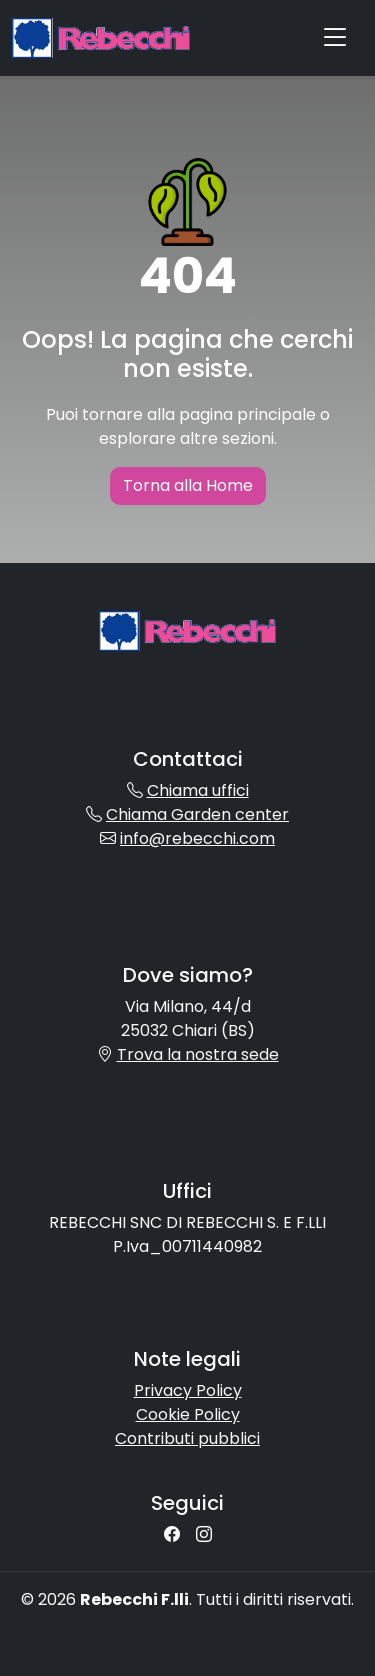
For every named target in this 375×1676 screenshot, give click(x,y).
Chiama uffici (198, 790)
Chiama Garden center (197, 814)
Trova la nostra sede (198, 1054)
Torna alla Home (188, 485)
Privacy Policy (188, 1390)
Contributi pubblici (187, 1438)
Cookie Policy (188, 1414)
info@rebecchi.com (197, 838)
